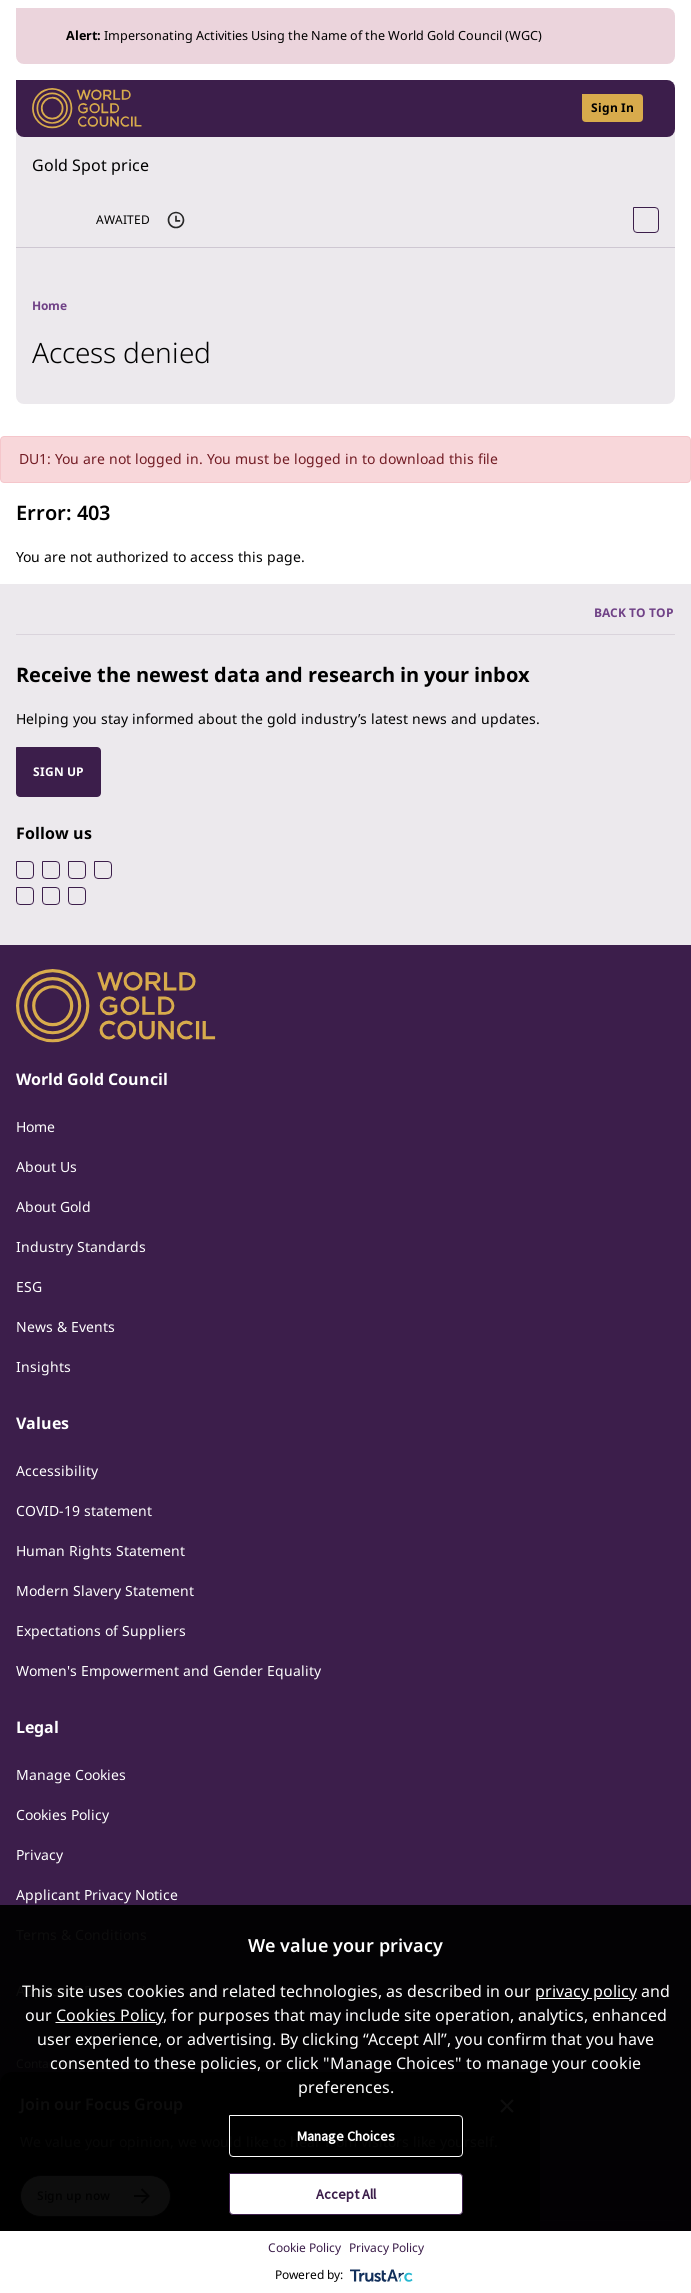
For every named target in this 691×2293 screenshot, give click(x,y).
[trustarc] (382, 2275)
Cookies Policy (62, 1814)
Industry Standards (81, 1246)
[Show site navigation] (651, 108)
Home (35, 1126)
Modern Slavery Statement (105, 1590)
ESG (29, 1286)
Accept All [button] (346, 2194)
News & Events (65, 1326)
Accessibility (57, 1470)
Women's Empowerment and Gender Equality (168, 1670)
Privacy (39, 1854)
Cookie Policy (304, 2247)
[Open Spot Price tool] (646, 220)
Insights (43, 1366)
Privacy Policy (386, 2247)
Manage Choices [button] (346, 2136)
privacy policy (586, 1991)
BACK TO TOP (634, 612)
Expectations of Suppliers (101, 1630)
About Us (46, 1166)
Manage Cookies (71, 1774)
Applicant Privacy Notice (97, 1894)
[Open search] (554, 108)
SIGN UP (58, 771)
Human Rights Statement (100, 1550)
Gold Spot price (90, 165)
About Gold (53, 1206)
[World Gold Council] (87, 108)
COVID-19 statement (84, 1510)
